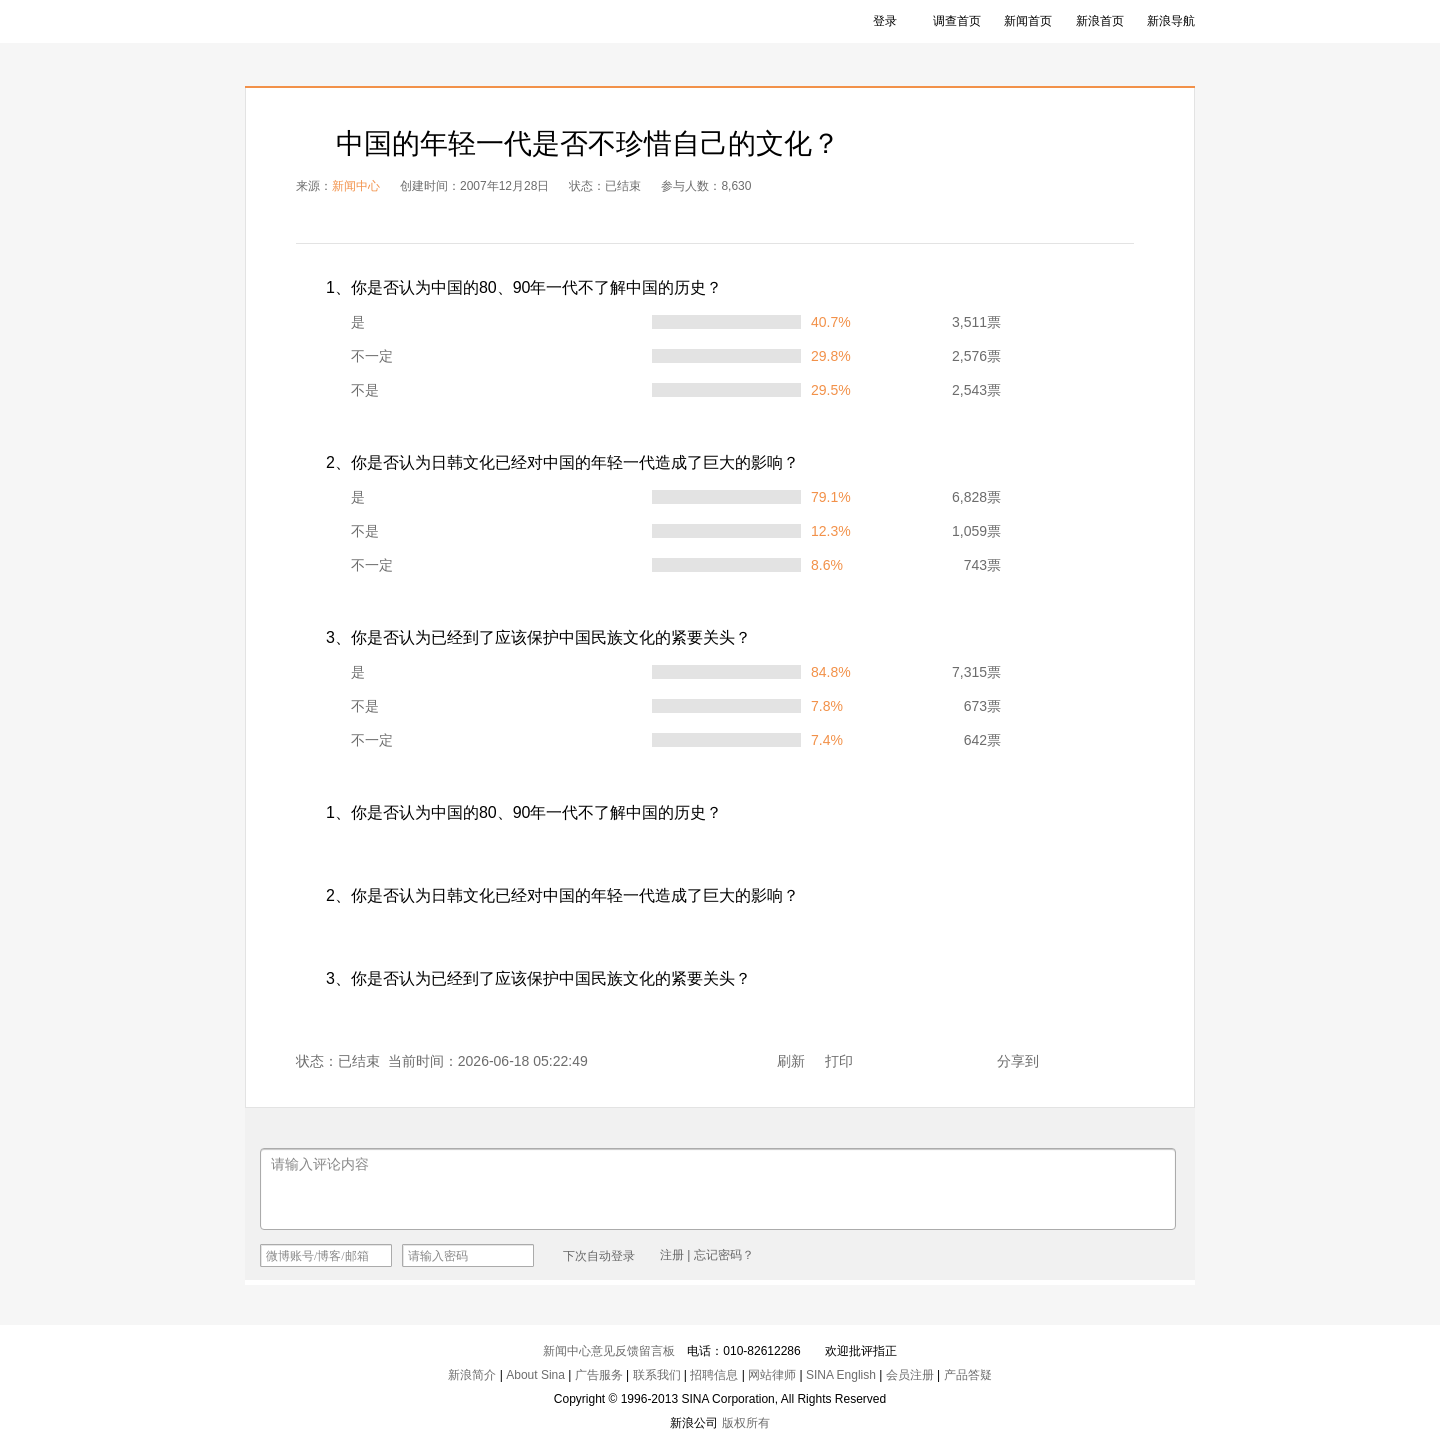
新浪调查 (300, 21)
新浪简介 (472, 1375)
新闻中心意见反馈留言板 (609, 1351)
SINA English (841, 1375)
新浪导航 (1171, 21)
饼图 (1097, 231)
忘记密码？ (724, 1255)
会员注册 (910, 1375)
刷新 (791, 1061)
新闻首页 (1028, 21)
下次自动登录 (590, 1255)
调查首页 (957, 21)
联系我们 (657, 1375)
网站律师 (772, 1375)
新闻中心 (356, 186)
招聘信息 (714, 1375)
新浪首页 (1100, 21)
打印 (839, 1061)
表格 (1013, 231)
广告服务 (599, 1375)
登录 (885, 21)
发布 (1136, 1254)
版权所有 (746, 1423)
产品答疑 (968, 1375)
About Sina (535, 1375)
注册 (672, 1255)
